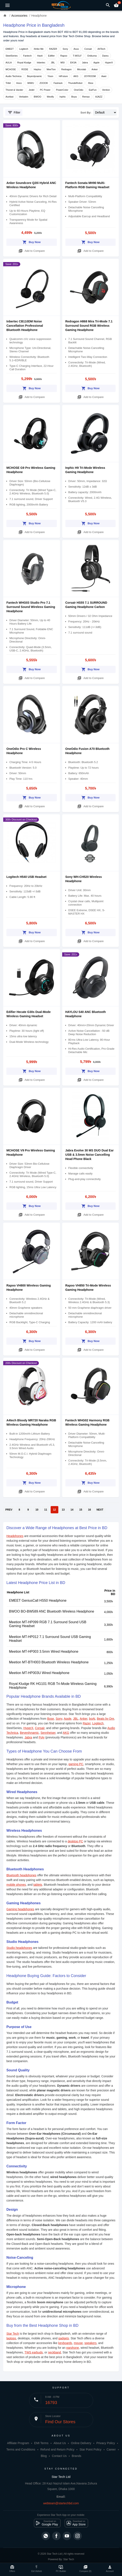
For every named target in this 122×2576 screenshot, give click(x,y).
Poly (41, 1737)
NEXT (100, 1509)
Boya (74, 96)
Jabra (85, 62)
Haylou (37, 69)
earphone (72, 2347)
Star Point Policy (90, 2449)
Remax (86, 96)
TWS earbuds (34, 2352)
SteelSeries (12, 55)
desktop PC (75, 1841)
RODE (24, 69)
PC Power (45, 90)
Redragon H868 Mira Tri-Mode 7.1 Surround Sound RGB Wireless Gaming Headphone (89, 326)
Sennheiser (48, 1732)
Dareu (105, 55)
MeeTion (51, 69)
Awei (103, 76)
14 (72, 1509)
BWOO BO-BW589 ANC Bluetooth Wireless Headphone (51, 1611)
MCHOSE (11, 69)
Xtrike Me (39, 49)
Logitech (23, 49)
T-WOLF (77, 55)
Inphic (62, 96)
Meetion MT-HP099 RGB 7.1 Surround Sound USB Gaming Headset (47, 1624)
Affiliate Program (18, 2443)
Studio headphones (19, 1947)
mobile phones (16, 1884)
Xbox (90, 83)
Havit (40, 55)
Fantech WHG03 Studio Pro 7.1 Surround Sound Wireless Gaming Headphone (30, 607)
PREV (8, 1509)
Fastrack (58, 83)
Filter (13, 112)
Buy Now (31, 241)
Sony (65, 49)
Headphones (14, 1536)
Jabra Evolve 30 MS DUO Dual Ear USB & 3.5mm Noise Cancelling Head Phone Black (89, 1155)
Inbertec (41, 62)
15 (80, 1509)
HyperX (109, 62)
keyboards (65, 2343)
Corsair (88, 49)
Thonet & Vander (14, 90)
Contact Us (59, 2456)
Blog (44, 2456)
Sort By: (86, 112)
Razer (87, 1723)
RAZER (53, 49)
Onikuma (92, 55)
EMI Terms (41, 2443)
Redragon (66, 69)
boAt (92, 1718)
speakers (90, 2343)
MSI (62, 62)
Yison (50, 76)
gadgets (63, 2338)
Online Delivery (81, 2443)
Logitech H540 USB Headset (26, 877)
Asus (76, 49)
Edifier (51, 55)
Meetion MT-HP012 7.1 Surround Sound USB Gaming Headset (50, 1638)
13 (63, 1509)
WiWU (30, 83)
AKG (75, 76)
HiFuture (63, 76)
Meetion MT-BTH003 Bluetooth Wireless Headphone (49, 1662)
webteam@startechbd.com (61, 2503)
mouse (78, 2343)
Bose (50, 1718)
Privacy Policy (105, 2443)
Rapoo (63, 55)
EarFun (93, 90)
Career (111, 2449)
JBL (53, 62)
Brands (76, 2456)
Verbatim (23, 96)
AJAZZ (99, 96)
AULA (9, 62)
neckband (54, 2352)
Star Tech (12, 2333)
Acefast (9, 96)
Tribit (8, 83)
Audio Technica (13, 76)
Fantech (27, 55)
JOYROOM (90, 76)
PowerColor (62, 90)
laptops (11, 2338)
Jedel (31, 90)
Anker (95, 69)
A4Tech (101, 49)
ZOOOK (44, 83)
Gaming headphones (20, 1909)
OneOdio (78, 90)
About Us (60, 2443)
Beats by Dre (105, 1718)
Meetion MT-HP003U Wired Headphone (39, 1673)
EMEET (10, 49)
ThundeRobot (75, 83)
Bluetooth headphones (21, 1875)
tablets (37, 1884)
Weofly (50, 96)
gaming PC (75, 1764)
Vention (106, 90)
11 (45, 1509)
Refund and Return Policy (57, 2449)
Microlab (81, 69)
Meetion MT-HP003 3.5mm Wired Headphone (43, 1651)
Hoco (19, 83)
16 (89, 1509)
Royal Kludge (24, 62)
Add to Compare (31, 250)
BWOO (37, 96)
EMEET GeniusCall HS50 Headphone (37, 1600)
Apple (96, 62)
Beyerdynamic (34, 76)
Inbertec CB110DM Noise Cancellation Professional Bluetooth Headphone (24, 326)
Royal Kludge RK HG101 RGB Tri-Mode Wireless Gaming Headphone (53, 1685)
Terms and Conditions (20, 2449)
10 (36, 1509)
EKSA (73, 62)
